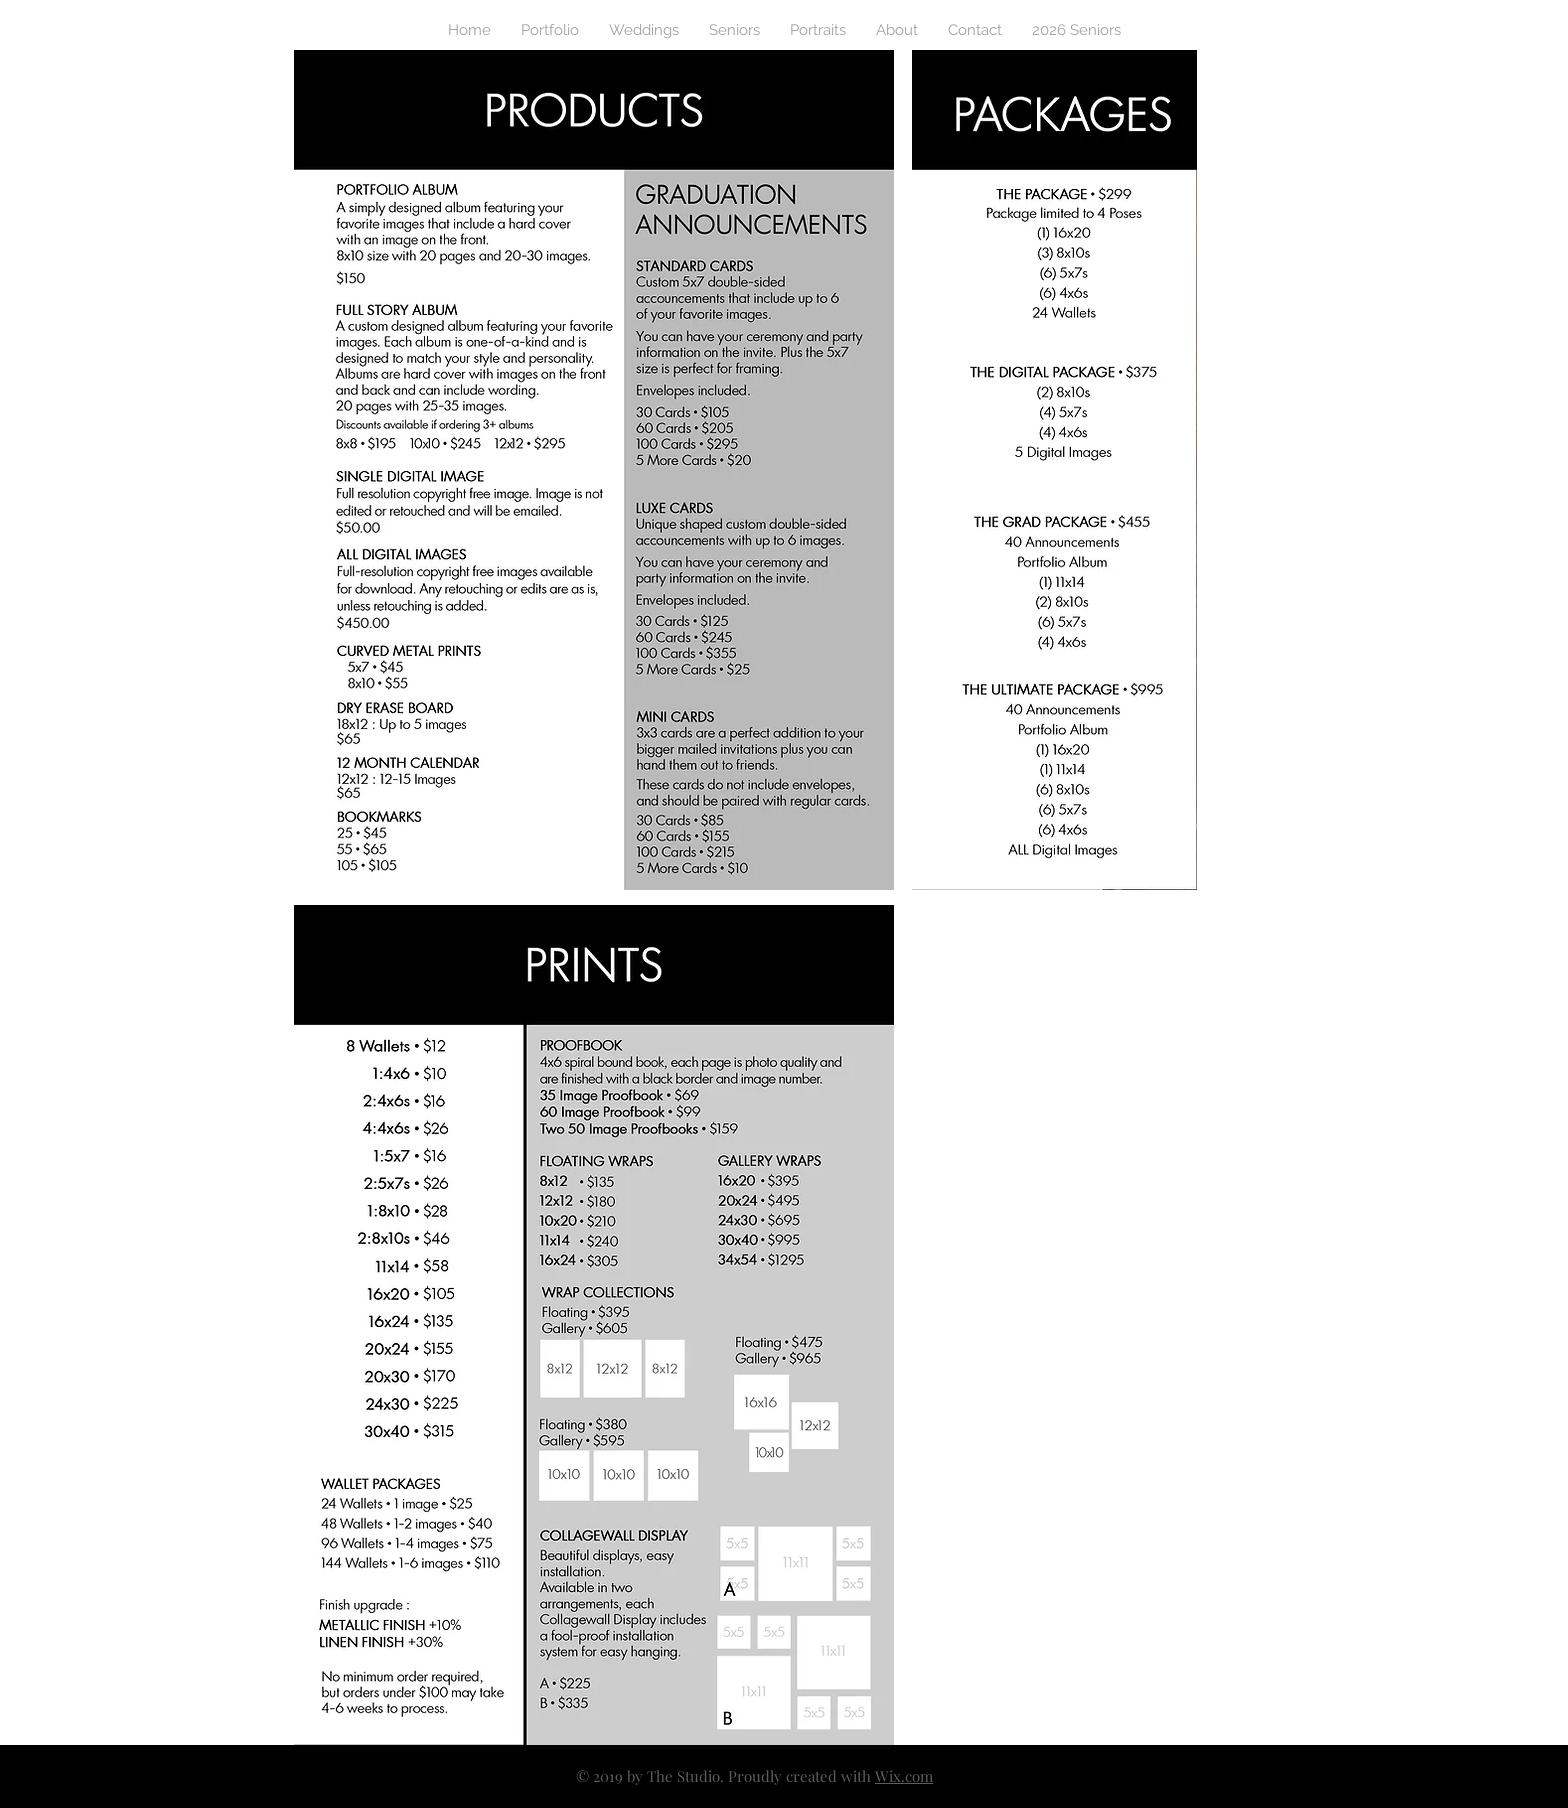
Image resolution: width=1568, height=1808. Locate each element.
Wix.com (904, 1776)
